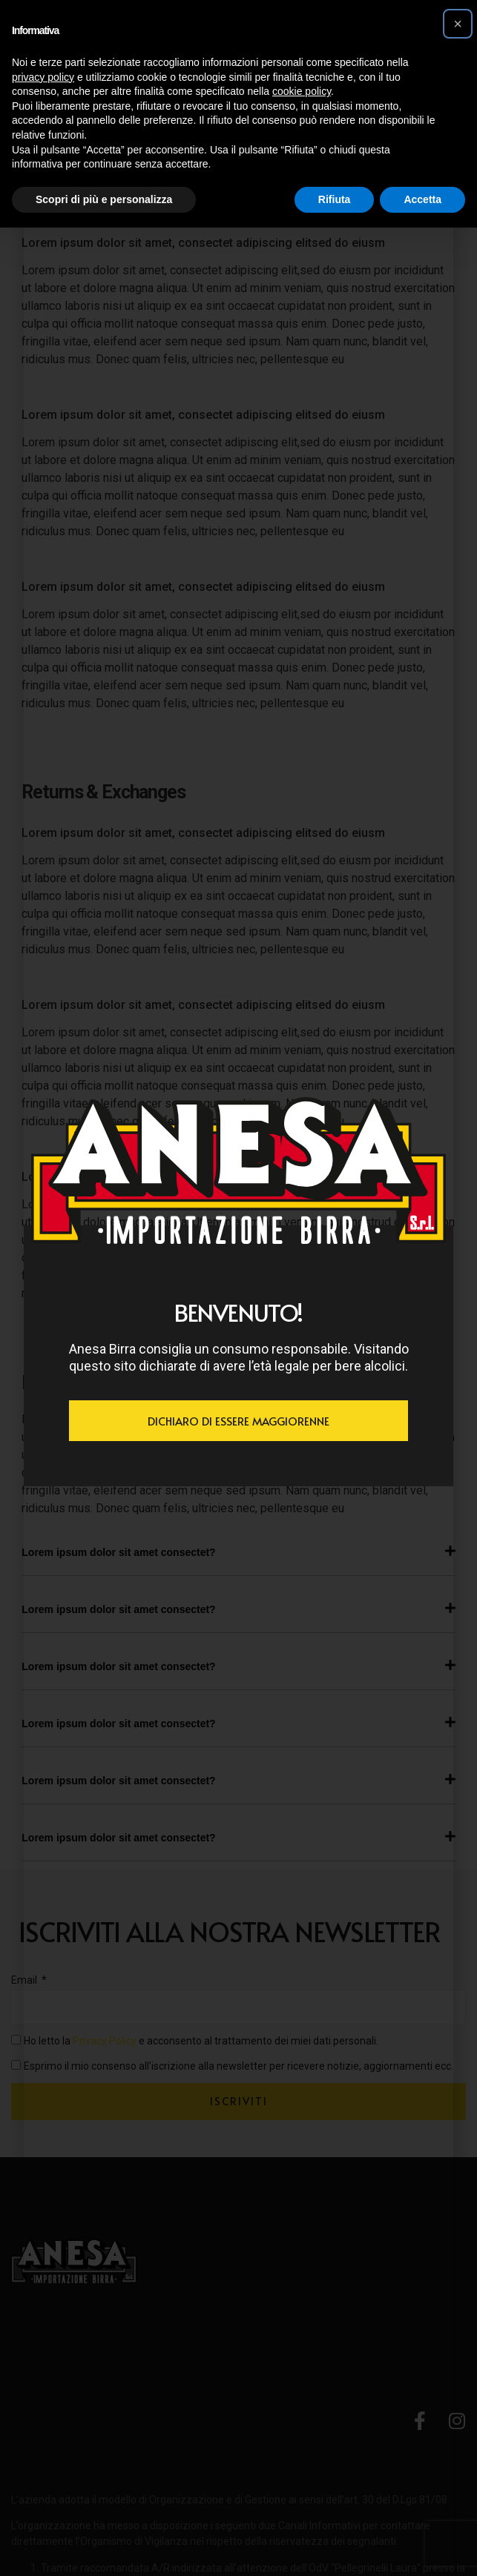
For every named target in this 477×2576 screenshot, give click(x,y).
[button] (458, 24)
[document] (238, 1288)
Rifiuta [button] (334, 199)
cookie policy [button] (301, 91)
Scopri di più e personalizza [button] (104, 199)
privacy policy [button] (43, 77)
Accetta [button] (422, 199)
